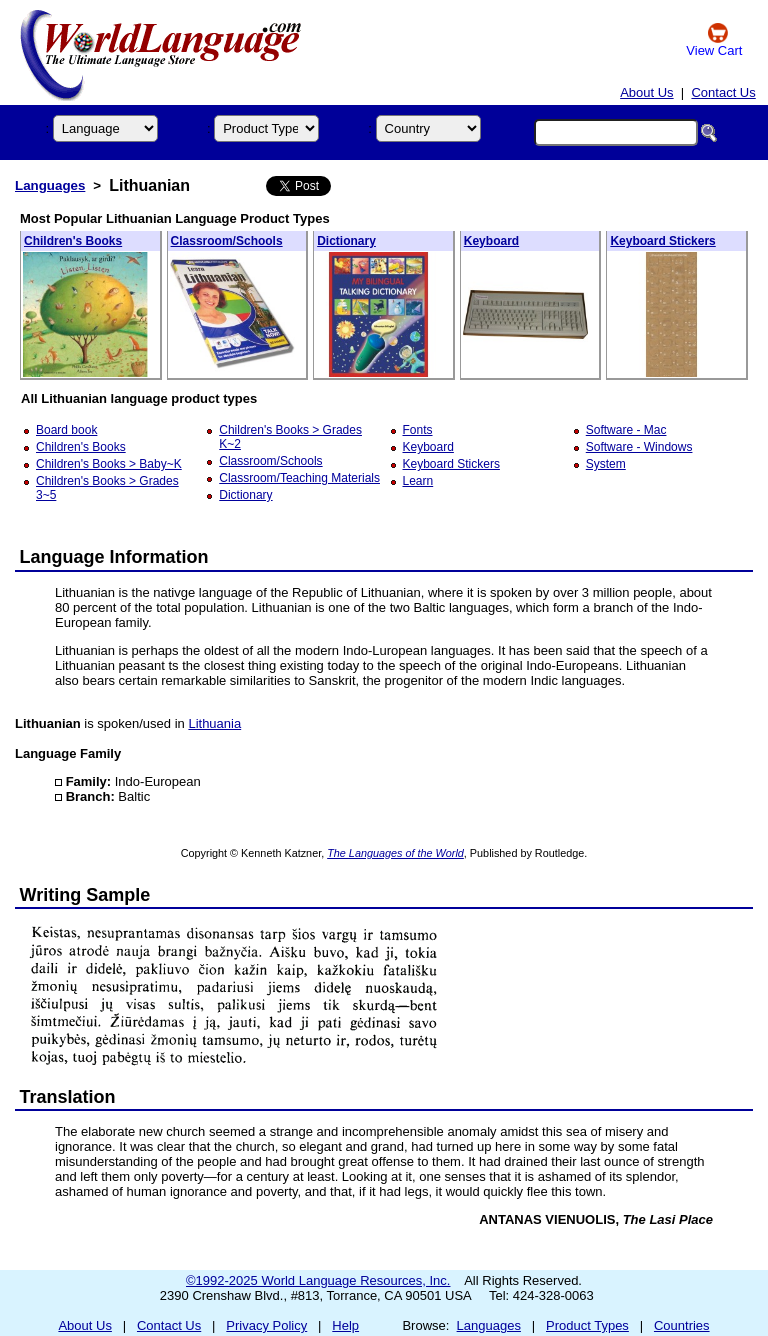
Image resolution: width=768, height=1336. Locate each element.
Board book (66, 430)
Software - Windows (639, 447)
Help (345, 1325)
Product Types (587, 1325)
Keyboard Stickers (662, 241)
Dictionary (346, 241)
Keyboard (491, 241)
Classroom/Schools (227, 241)
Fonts (418, 430)
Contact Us (723, 92)
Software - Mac (626, 430)
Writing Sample (85, 895)
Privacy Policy (266, 1325)
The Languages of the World (395, 853)
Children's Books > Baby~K (109, 464)
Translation (68, 1097)
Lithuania (214, 723)
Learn (418, 481)
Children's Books (73, 241)
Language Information (114, 557)
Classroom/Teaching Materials (299, 478)
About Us (646, 92)
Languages (50, 185)
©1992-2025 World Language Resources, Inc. (318, 1280)
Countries (682, 1325)
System (606, 464)
